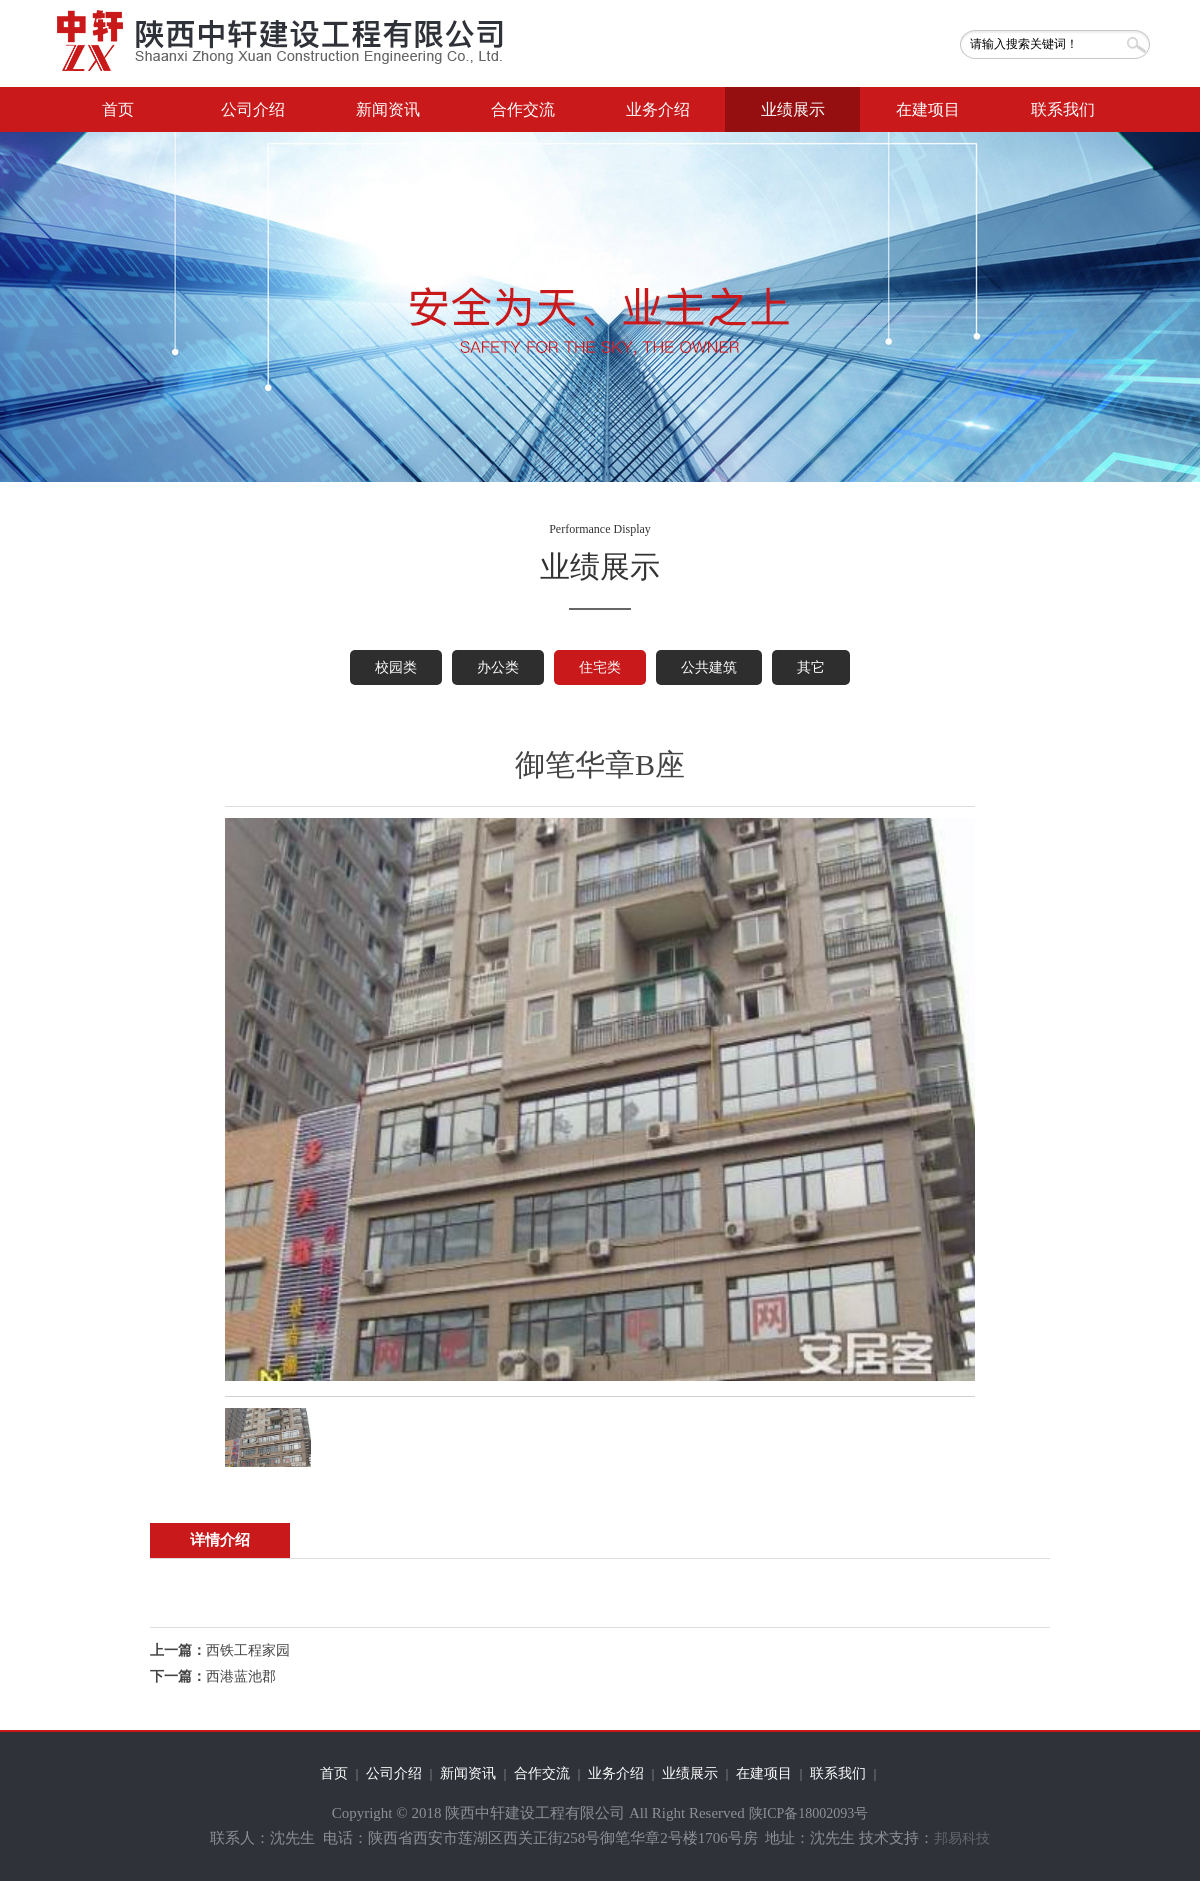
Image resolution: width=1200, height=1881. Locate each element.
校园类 (396, 667)
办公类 (498, 667)
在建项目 (928, 109)
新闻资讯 (388, 109)
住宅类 (600, 667)
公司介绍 (253, 109)
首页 (118, 109)
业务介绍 (658, 109)
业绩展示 (793, 109)
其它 (811, 667)
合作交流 (523, 109)
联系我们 (1063, 109)
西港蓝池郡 (241, 1676)
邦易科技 (962, 1838)
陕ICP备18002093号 (809, 1813)
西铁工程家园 (248, 1650)
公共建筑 (709, 667)
